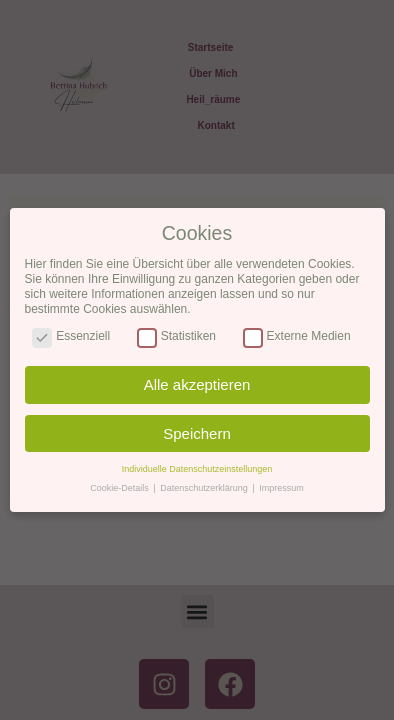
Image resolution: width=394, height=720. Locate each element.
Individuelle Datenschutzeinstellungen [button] (197, 469)
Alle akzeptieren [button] (197, 384)
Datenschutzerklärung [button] (205, 488)
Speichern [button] (197, 433)
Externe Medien (297, 336)
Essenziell (71, 336)
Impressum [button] (281, 488)
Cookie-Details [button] (120, 488)
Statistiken (176, 336)
